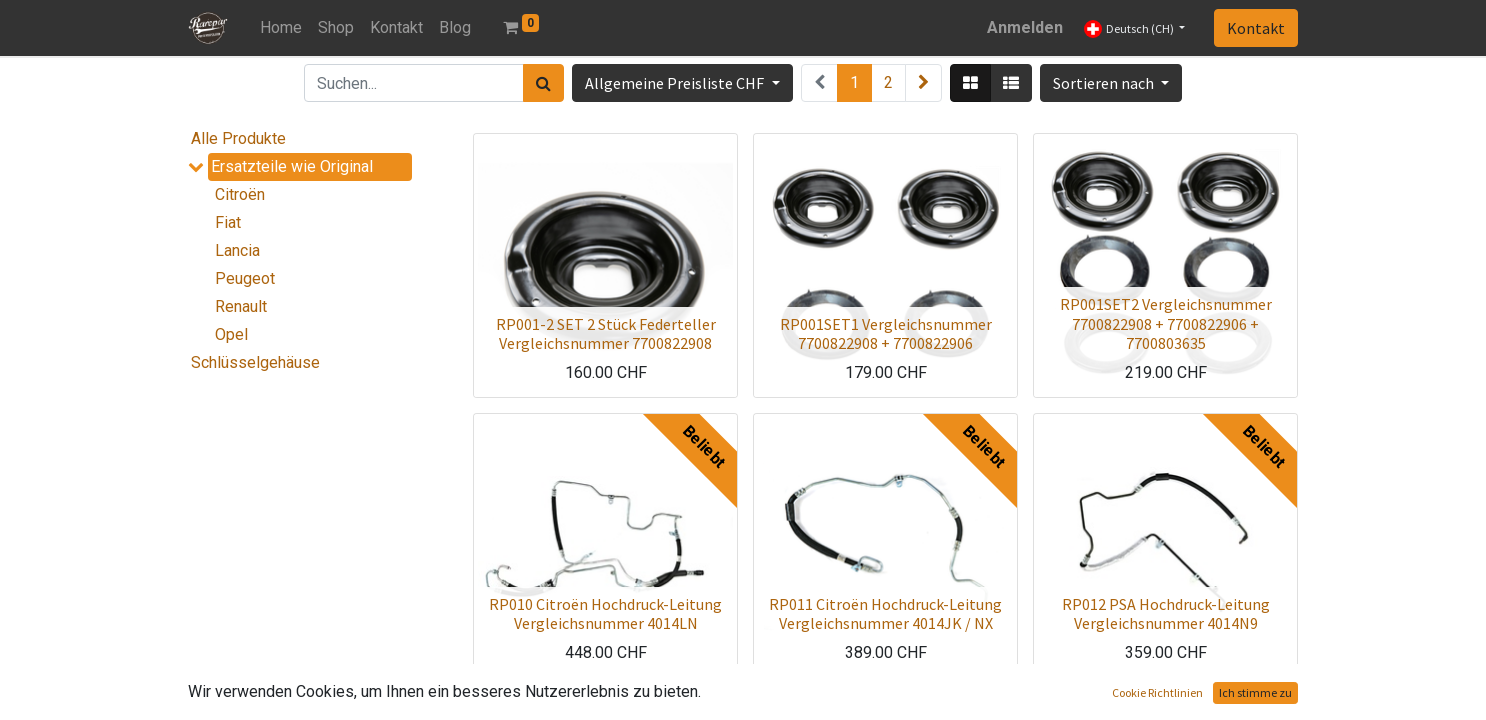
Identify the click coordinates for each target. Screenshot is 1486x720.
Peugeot (245, 278)
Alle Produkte (238, 138)
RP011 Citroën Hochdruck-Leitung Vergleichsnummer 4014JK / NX (885, 613)
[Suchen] (543, 83)
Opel (231, 334)
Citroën (240, 194)
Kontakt (1256, 28)
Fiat (228, 222)
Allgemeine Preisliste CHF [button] (676, 83)
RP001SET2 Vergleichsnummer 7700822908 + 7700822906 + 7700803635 (1166, 323)
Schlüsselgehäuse (255, 362)
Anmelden (1025, 27)
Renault (241, 306)
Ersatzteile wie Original (292, 166)
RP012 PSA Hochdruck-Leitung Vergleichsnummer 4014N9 (1166, 613)
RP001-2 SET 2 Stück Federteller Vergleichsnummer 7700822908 (606, 333)
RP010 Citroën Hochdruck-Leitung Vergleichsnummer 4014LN (605, 613)
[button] (1111, 83)
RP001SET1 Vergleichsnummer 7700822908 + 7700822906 (886, 333)
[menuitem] (281, 28)
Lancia (237, 250)
